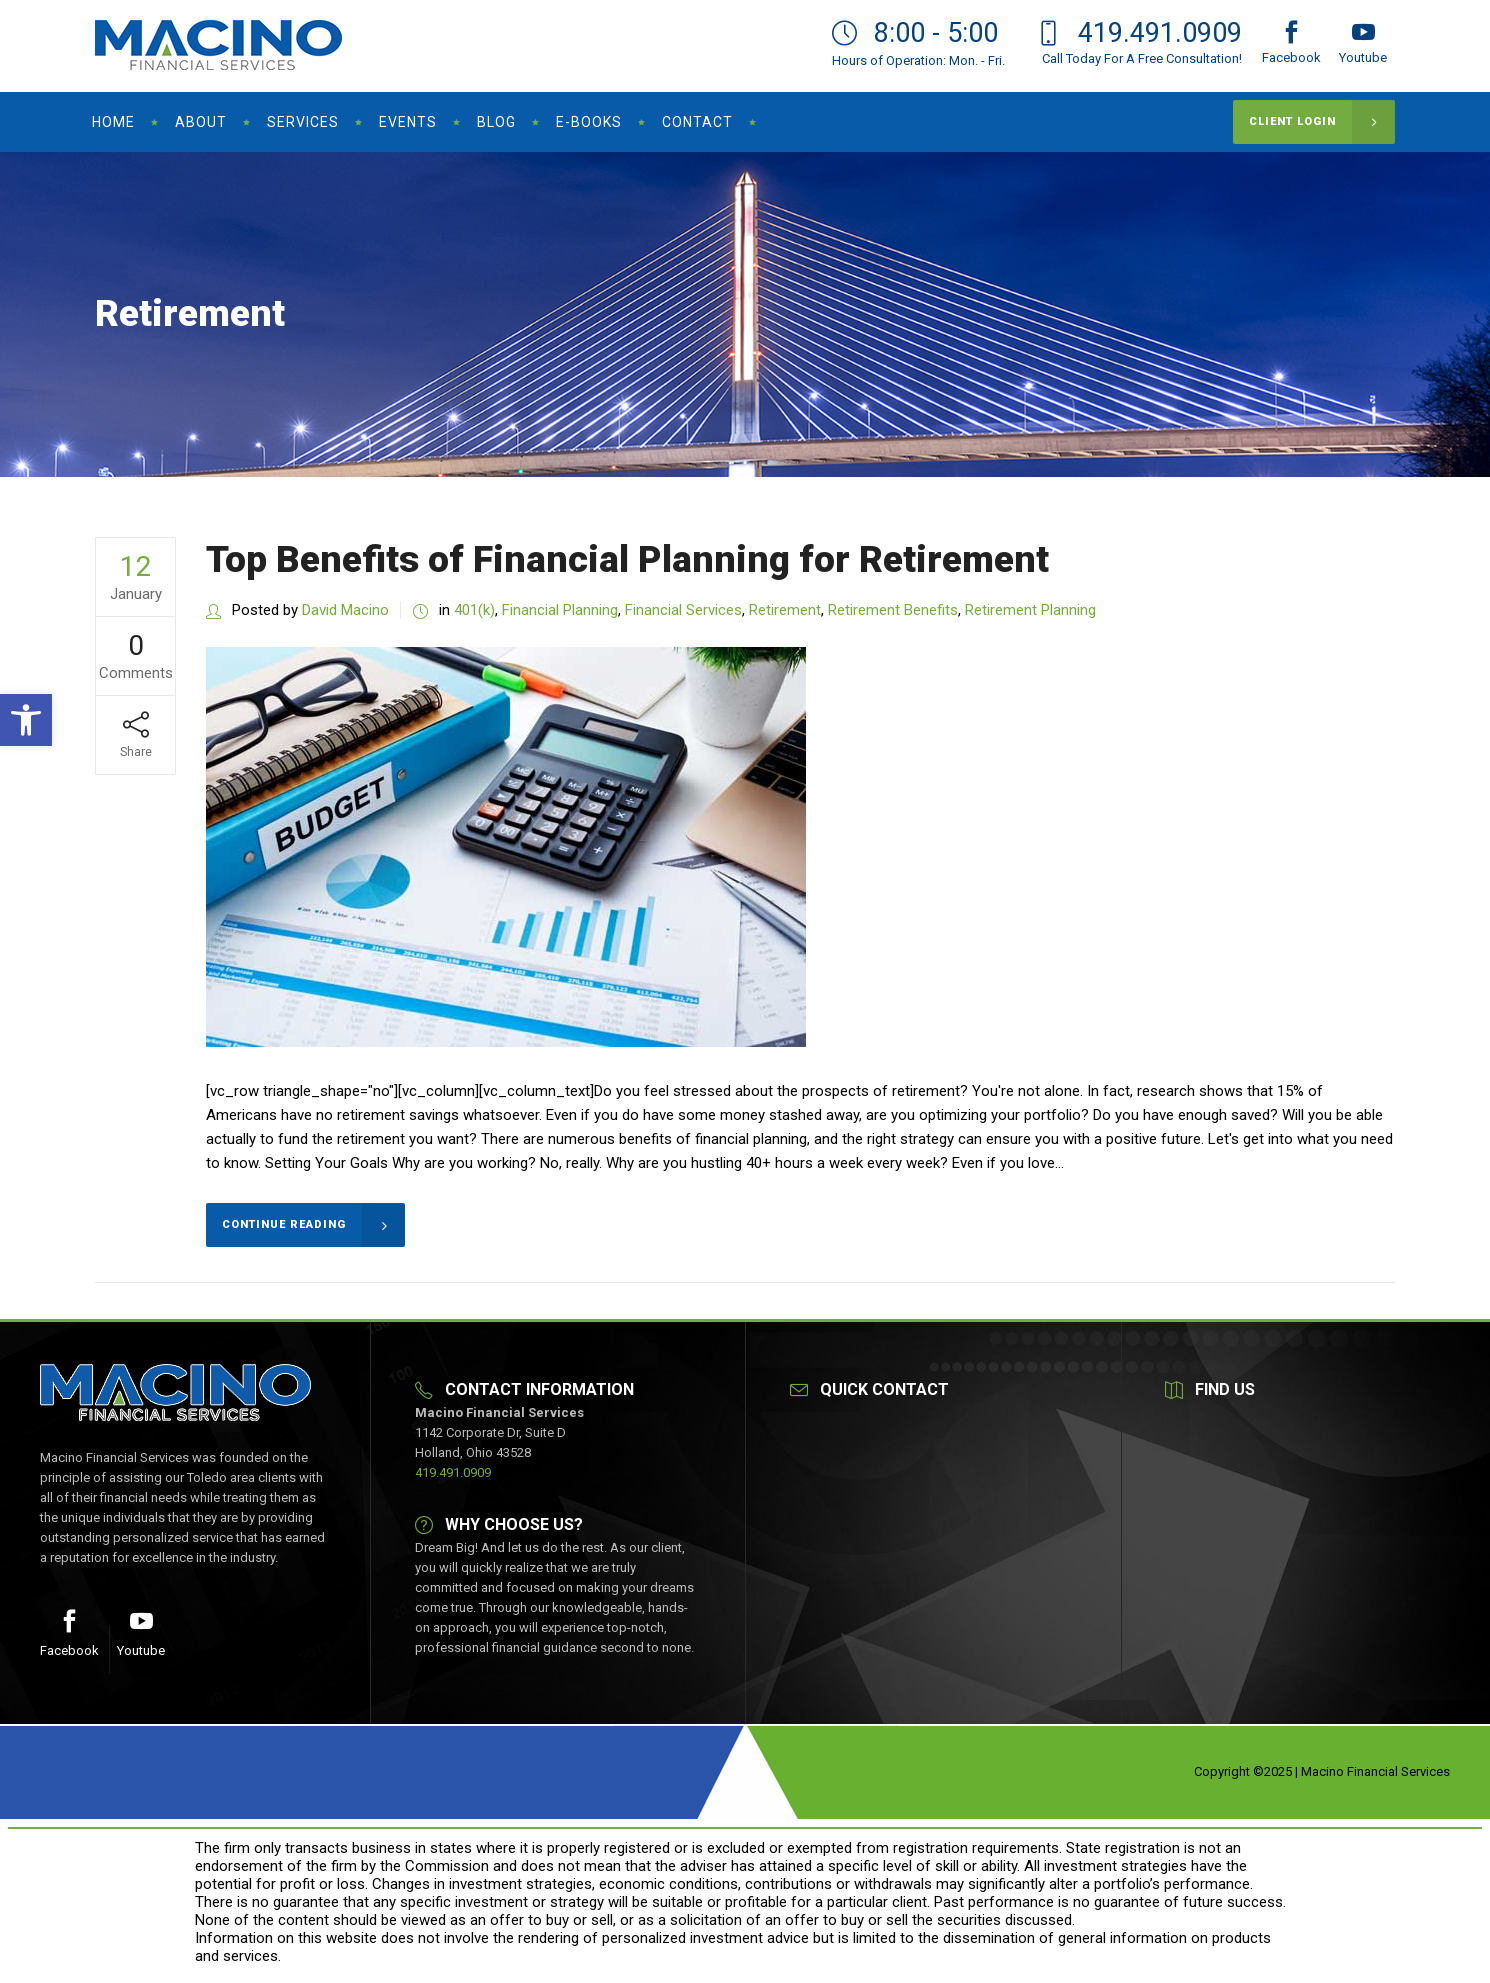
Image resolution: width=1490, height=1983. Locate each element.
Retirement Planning (1030, 610)
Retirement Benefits (893, 610)
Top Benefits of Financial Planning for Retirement (627, 559)
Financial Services (683, 610)
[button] (26, 720)
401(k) (474, 610)
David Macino (345, 610)
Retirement (785, 610)
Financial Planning (560, 610)
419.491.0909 (453, 1472)
